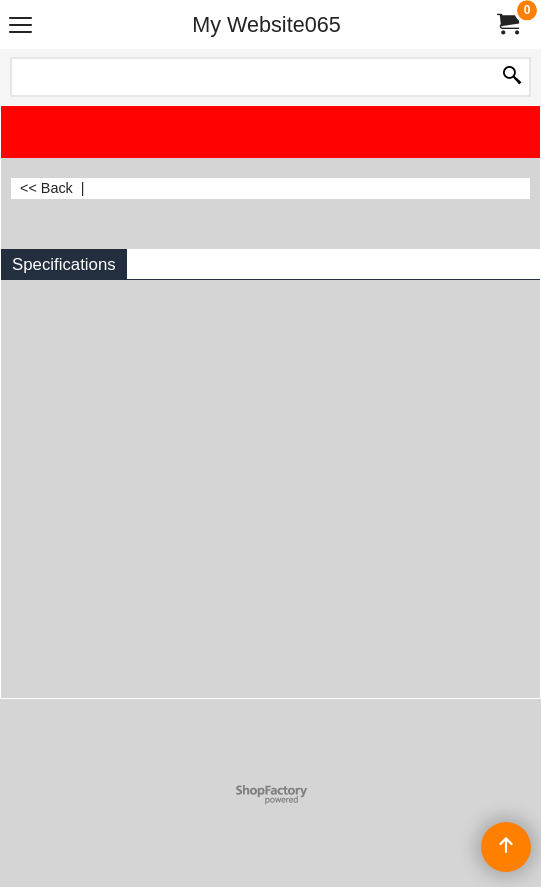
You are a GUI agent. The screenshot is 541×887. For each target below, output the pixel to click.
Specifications (64, 264)
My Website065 (266, 24)
